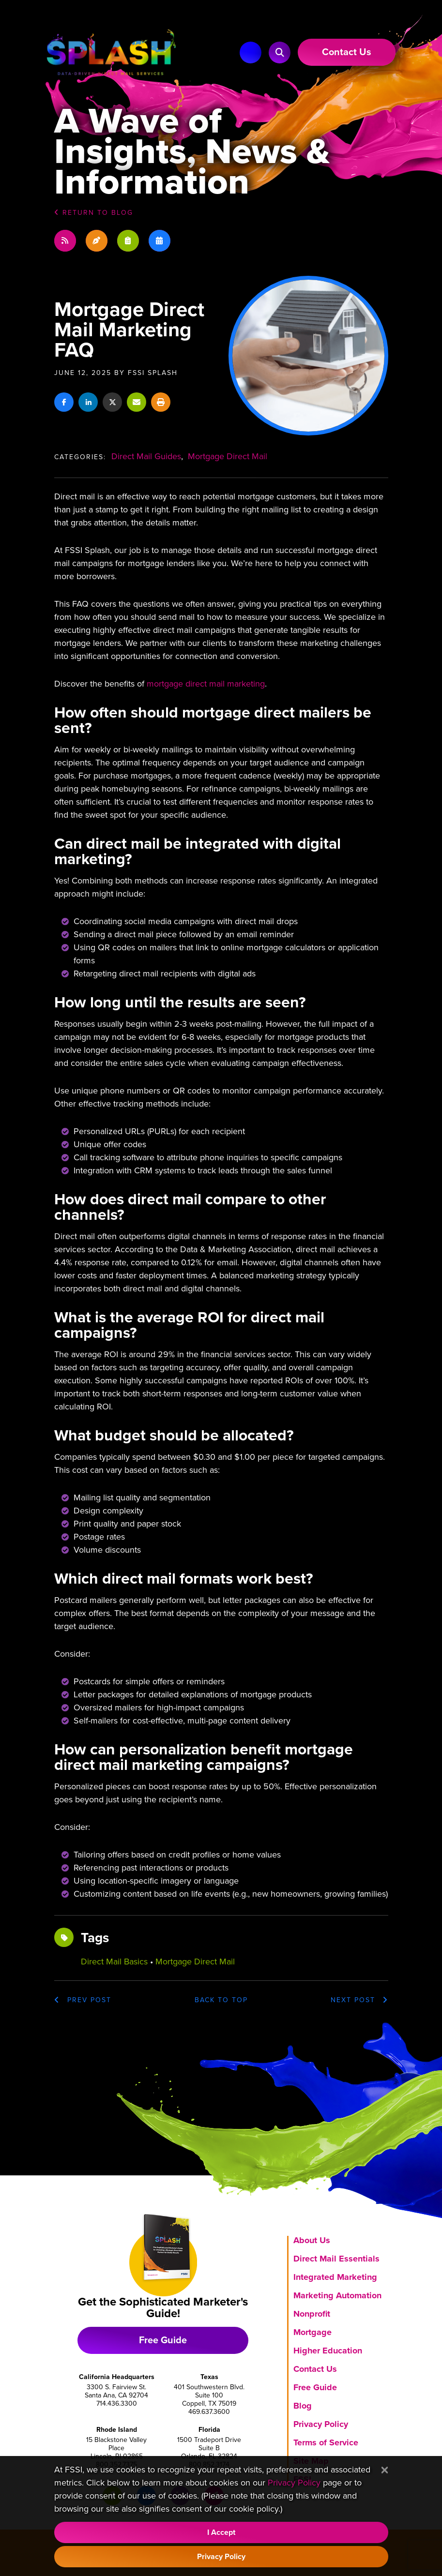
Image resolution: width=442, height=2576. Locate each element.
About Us (311, 2240)
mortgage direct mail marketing (206, 683)
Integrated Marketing (335, 2277)
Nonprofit (311, 2313)
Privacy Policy (320, 2424)
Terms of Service (325, 2442)
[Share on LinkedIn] (88, 402)
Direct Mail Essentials (336, 2258)
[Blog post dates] (159, 241)
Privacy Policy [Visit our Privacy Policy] (294, 2482)
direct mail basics (114, 1961)
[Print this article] (160, 402)
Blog (302, 2405)
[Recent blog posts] (96, 241)
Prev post (82, 2000)
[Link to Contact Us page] (347, 52)
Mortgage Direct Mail (227, 456)
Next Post (359, 2000)
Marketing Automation (337, 2295)
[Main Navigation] (250, 52)
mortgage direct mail (195, 1961)
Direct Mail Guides (146, 456)
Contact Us (315, 2369)
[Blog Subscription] (65, 241)
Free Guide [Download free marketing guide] (163, 2340)
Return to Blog (93, 213)
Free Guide (315, 2387)
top (221, 2000)
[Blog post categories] (128, 241)
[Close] (384, 2470)
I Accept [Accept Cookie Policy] (221, 2532)
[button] (279, 52)
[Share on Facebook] (64, 402)
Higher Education (327, 2350)
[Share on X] (112, 402)
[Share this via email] (136, 402)
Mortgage (312, 2332)
